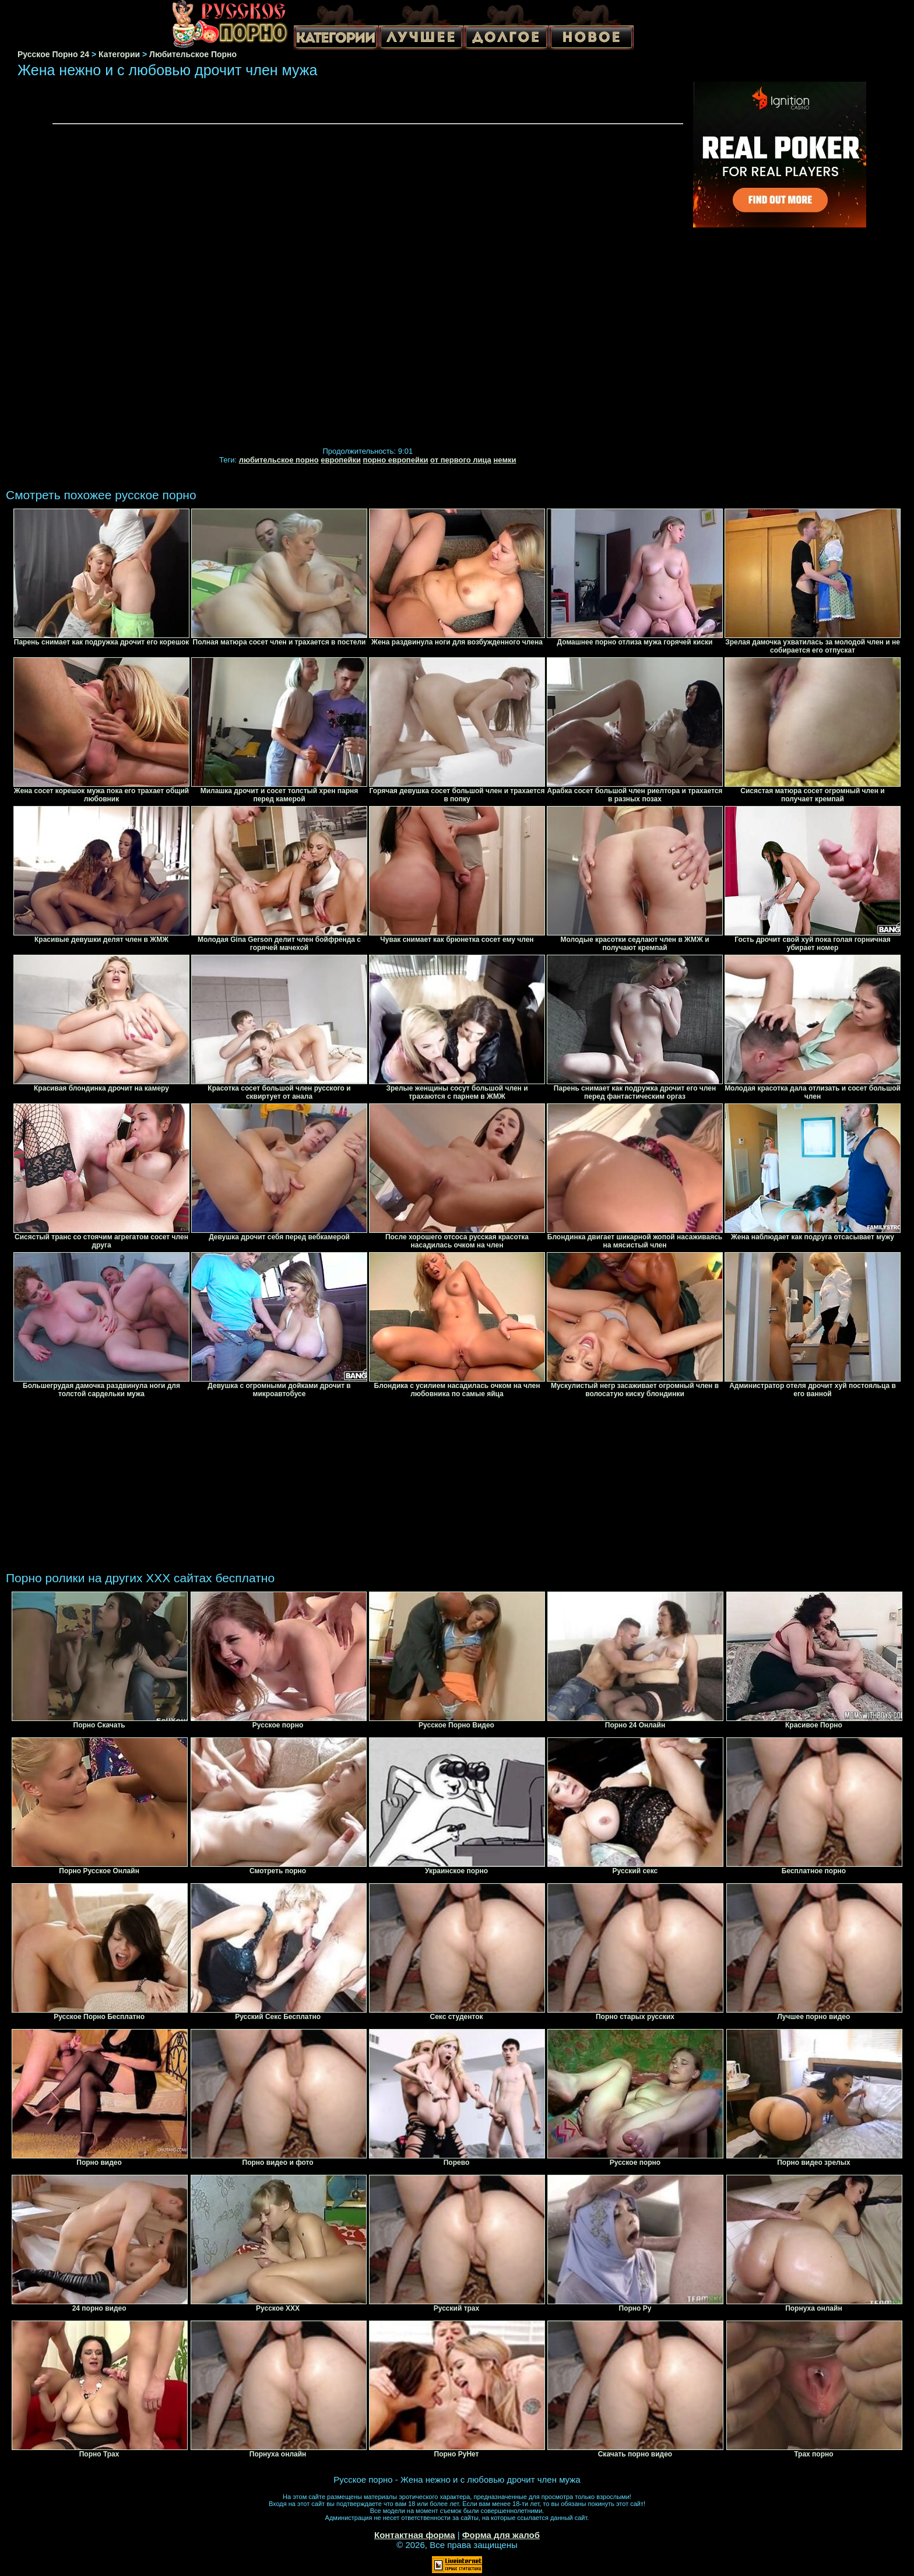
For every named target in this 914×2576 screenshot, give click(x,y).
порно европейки (395, 459)
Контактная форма (414, 2535)
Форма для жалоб (501, 2535)
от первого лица (460, 459)
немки (504, 459)
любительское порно (279, 459)
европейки (341, 459)
